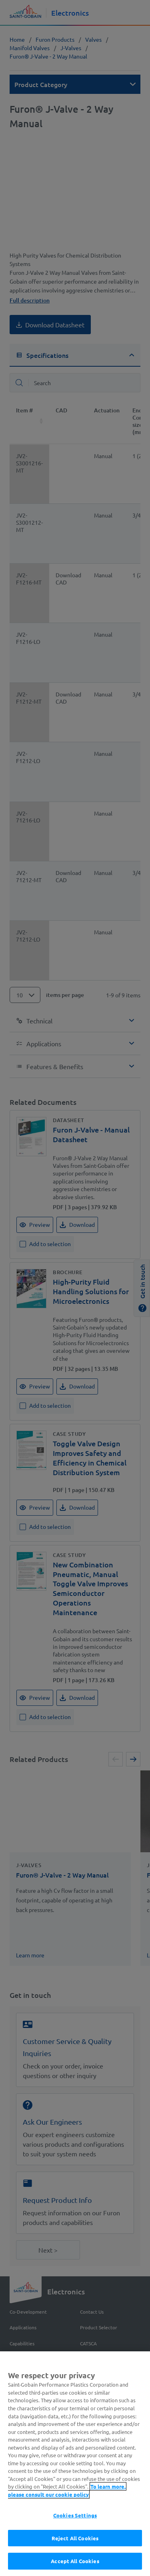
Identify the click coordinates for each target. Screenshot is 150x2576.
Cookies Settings (75, 2522)
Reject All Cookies (75, 2545)
